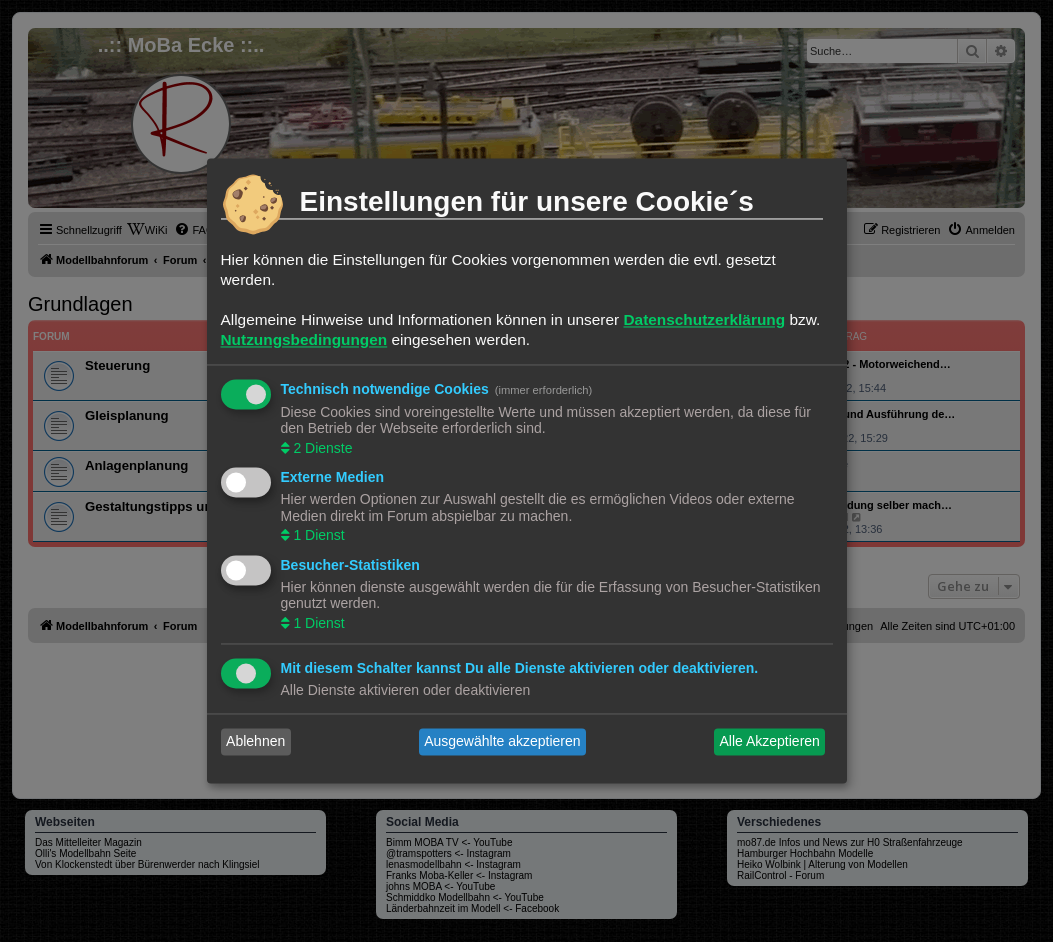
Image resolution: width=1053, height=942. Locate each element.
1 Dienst (317, 536)
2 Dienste (321, 448)
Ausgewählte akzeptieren (502, 742)
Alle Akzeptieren (769, 742)
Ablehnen (255, 742)
